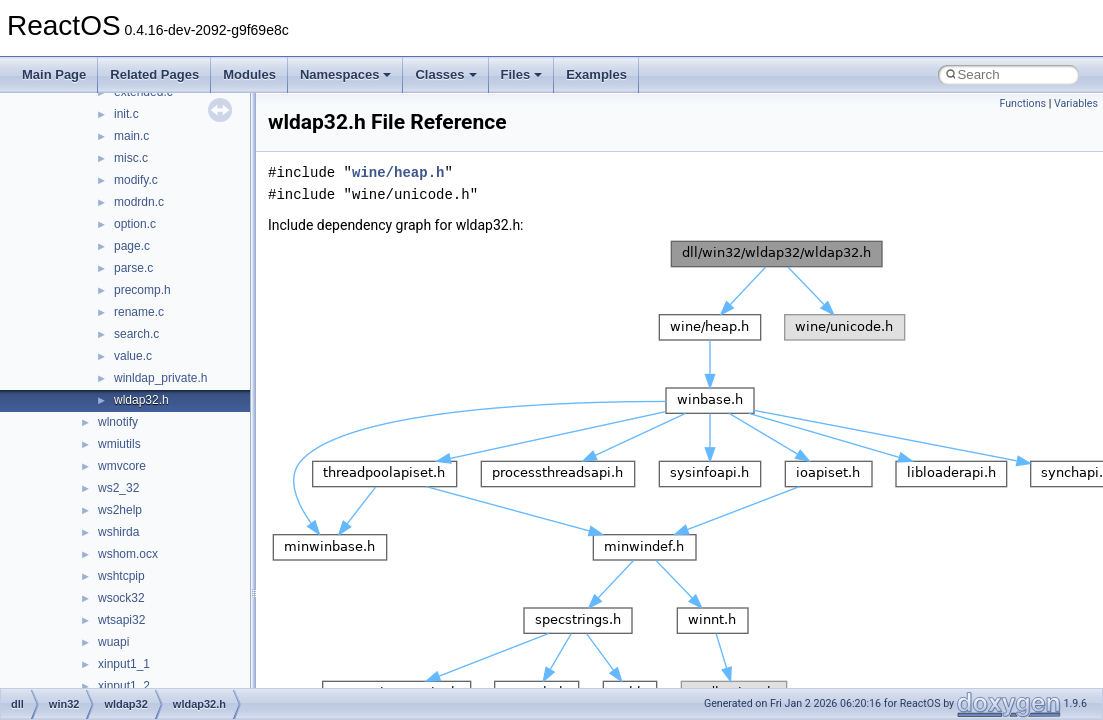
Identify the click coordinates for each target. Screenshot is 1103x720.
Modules (249, 74)
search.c (136, 334)
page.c (132, 246)
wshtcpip (121, 576)
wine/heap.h (398, 172)
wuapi (113, 642)
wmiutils (119, 444)
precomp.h (142, 290)
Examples (596, 74)
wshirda (118, 532)
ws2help (120, 510)
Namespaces (346, 74)
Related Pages (154, 74)
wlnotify (118, 422)
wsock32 (121, 598)
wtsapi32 (121, 620)
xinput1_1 (124, 664)
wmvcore (122, 466)
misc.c (131, 158)
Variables (1076, 103)
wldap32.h (141, 400)
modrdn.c (139, 202)
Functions (1022, 103)
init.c (126, 114)
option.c (135, 224)
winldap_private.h (160, 378)
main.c (131, 136)
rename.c (139, 312)
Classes (445, 74)
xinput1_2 (124, 686)
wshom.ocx (128, 554)
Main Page (54, 74)
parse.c (133, 268)
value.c (133, 356)
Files (522, 74)
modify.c (136, 180)
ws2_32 (118, 488)
